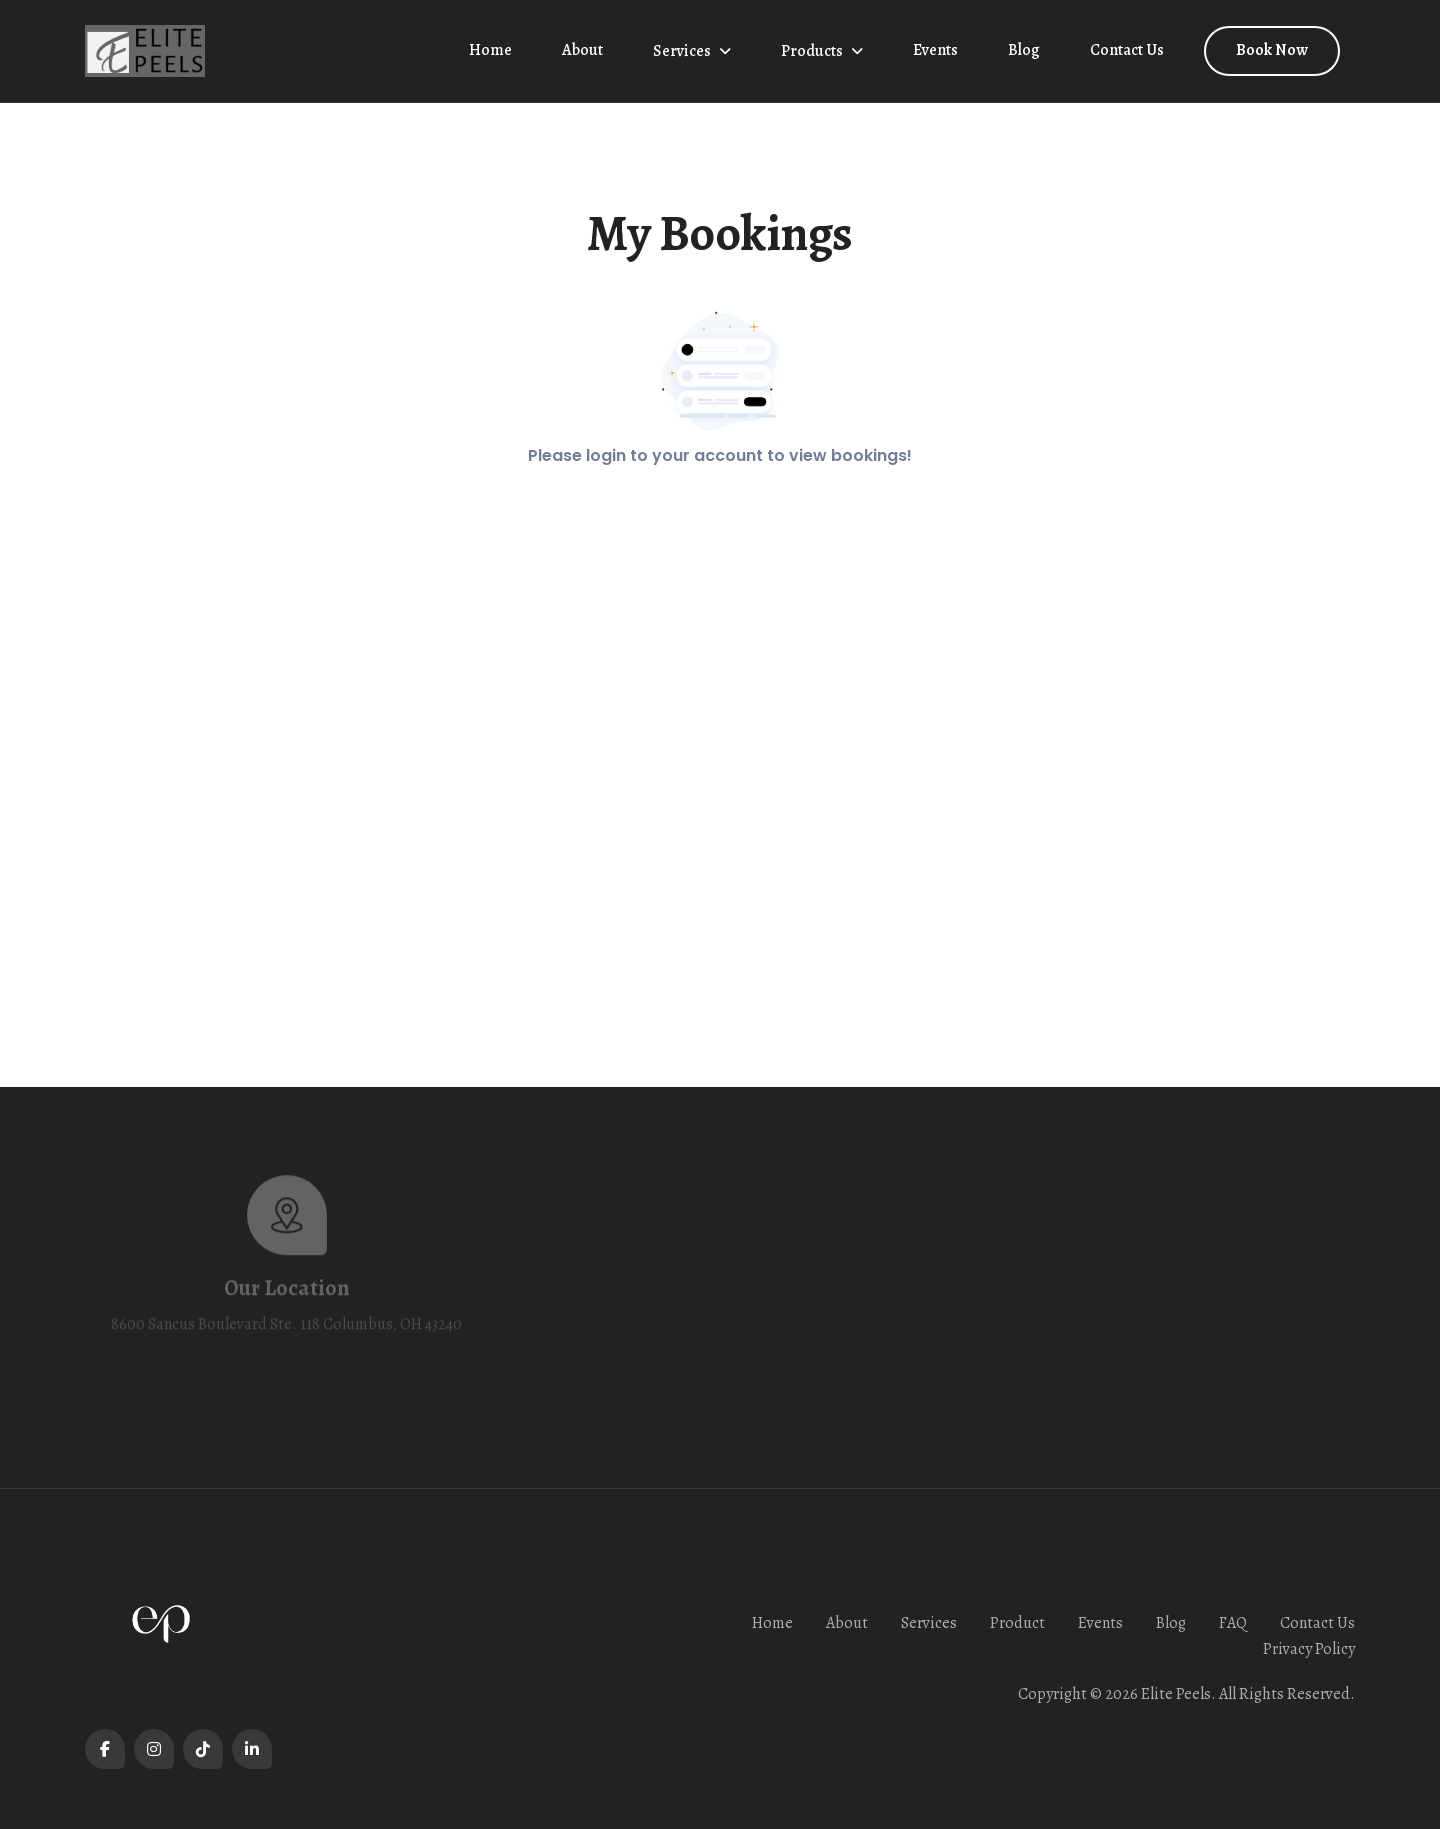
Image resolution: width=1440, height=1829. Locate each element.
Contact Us (1127, 50)
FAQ (1233, 1623)
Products (812, 51)
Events (935, 50)
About (582, 50)
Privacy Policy (1309, 1649)
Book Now (1272, 50)
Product (1017, 1623)
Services (682, 51)
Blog (1024, 50)
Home (490, 50)
